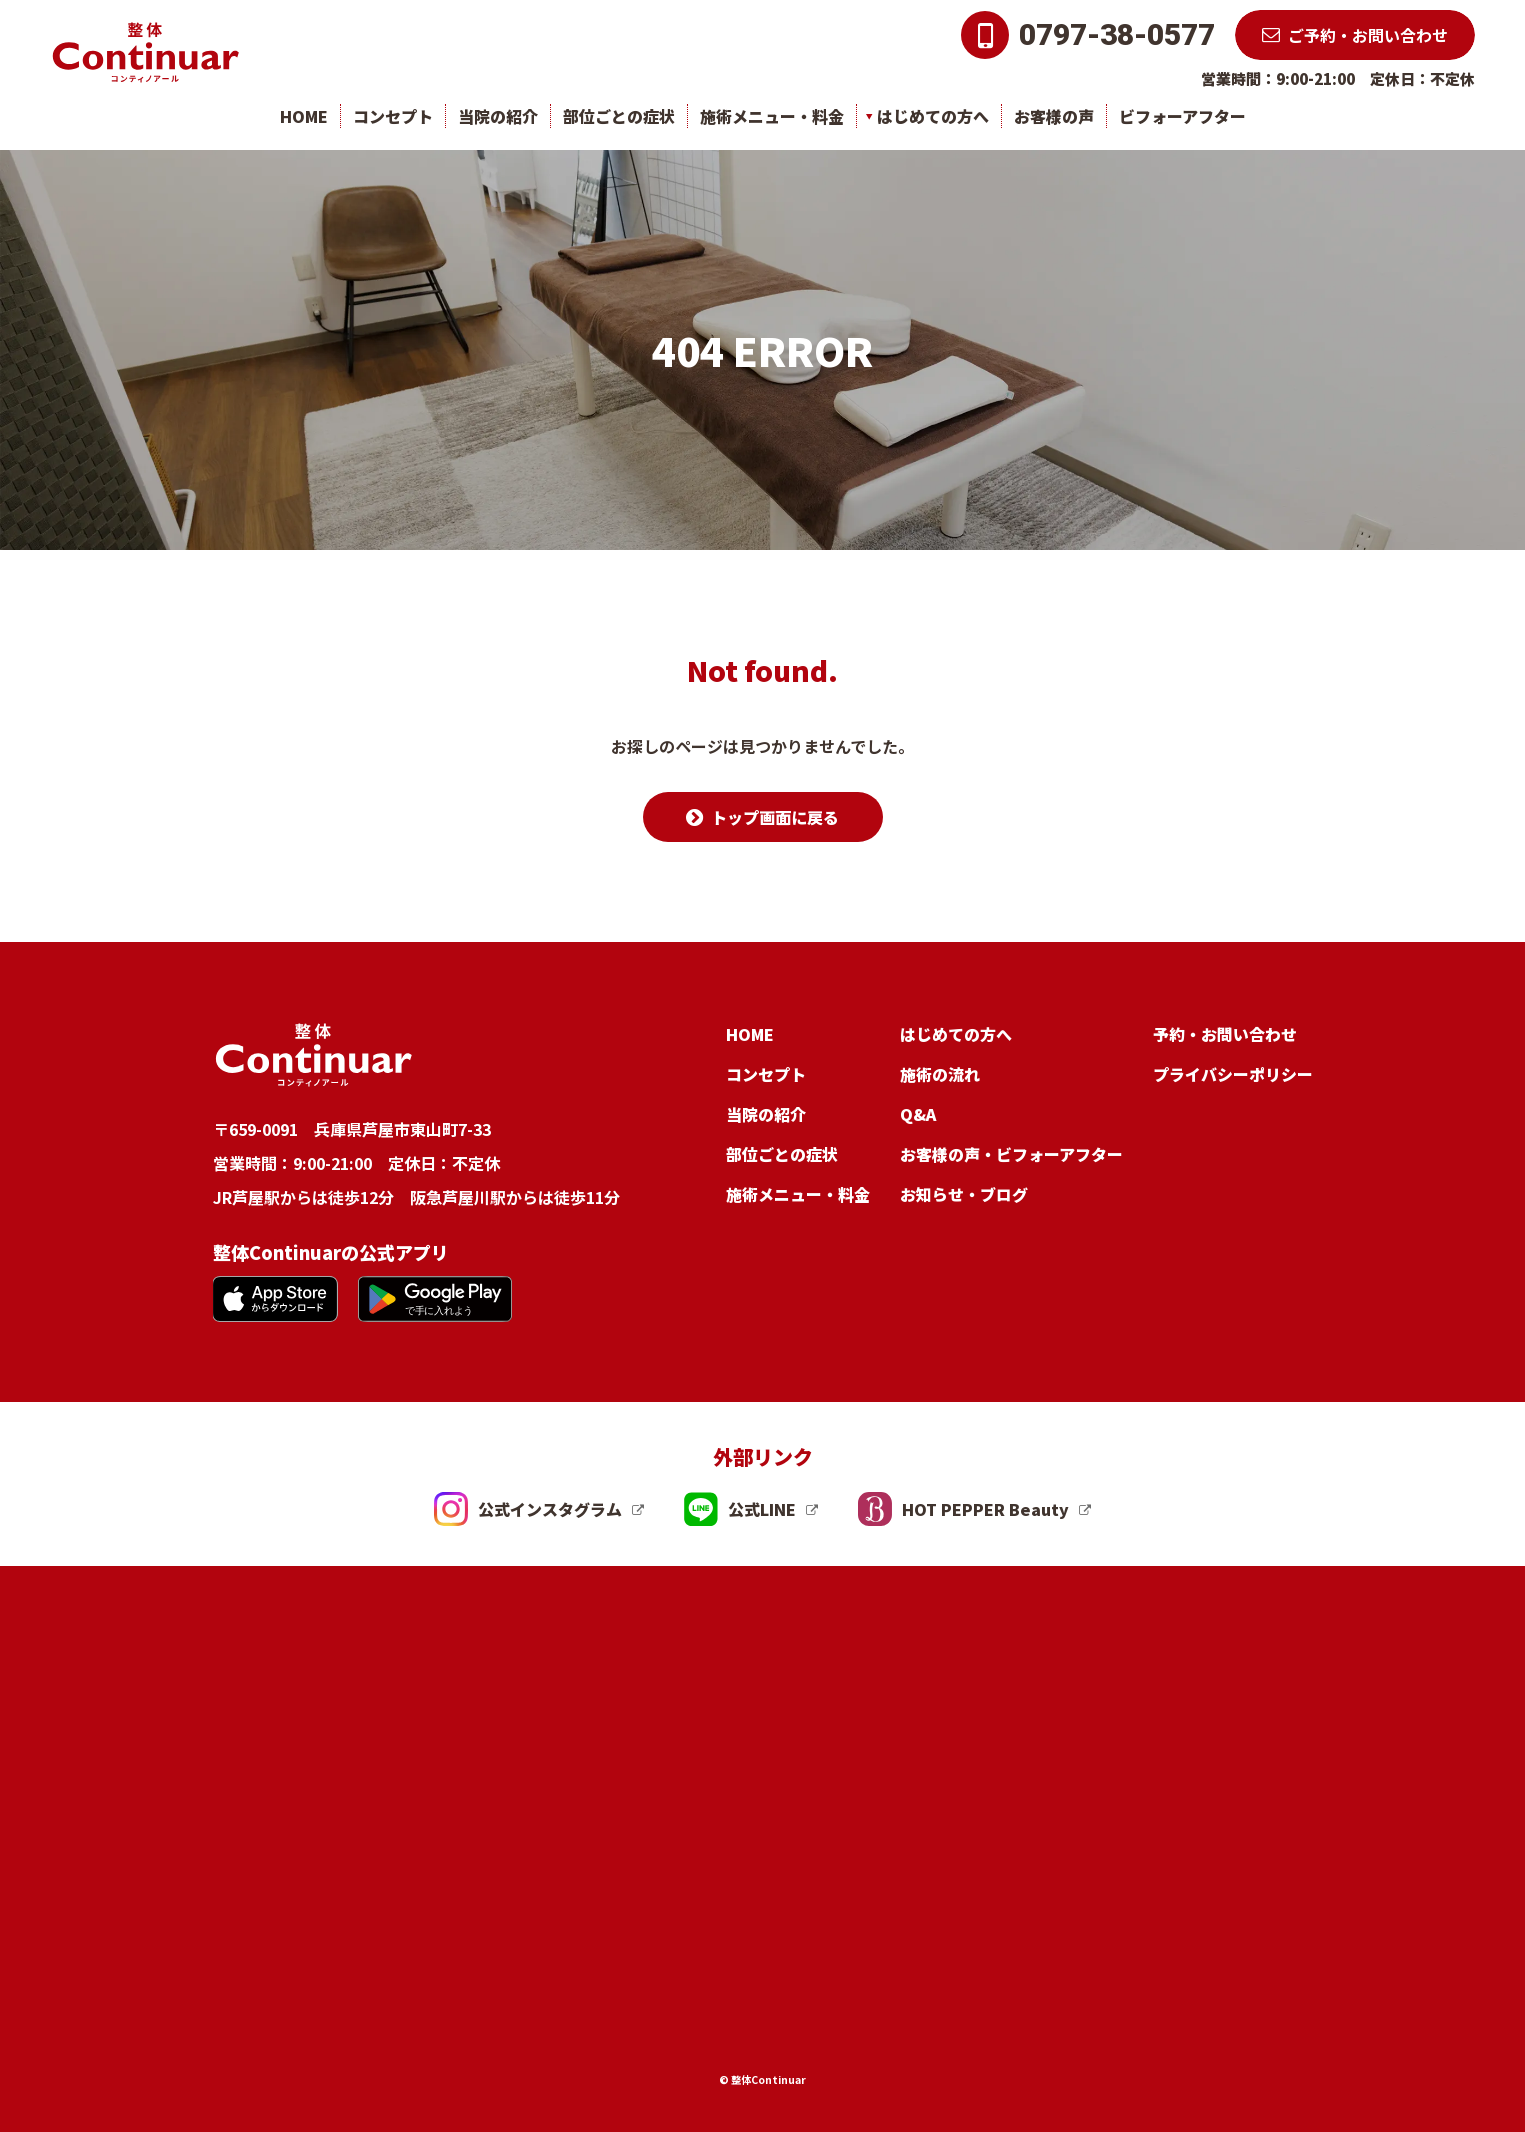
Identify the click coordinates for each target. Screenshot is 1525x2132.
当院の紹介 (498, 116)
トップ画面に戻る (775, 817)
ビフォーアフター (1182, 116)
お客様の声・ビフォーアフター (1011, 1154)
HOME (304, 116)
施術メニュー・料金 (772, 116)
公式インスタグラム (528, 1509)
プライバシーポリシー (1233, 1074)
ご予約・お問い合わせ (1368, 35)
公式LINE (740, 1509)
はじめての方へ (933, 116)
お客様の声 (1054, 116)
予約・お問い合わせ (1225, 1034)
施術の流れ (940, 1074)
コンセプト (393, 116)
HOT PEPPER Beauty (963, 1509)
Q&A (918, 1114)
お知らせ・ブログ (964, 1194)
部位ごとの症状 (619, 116)
